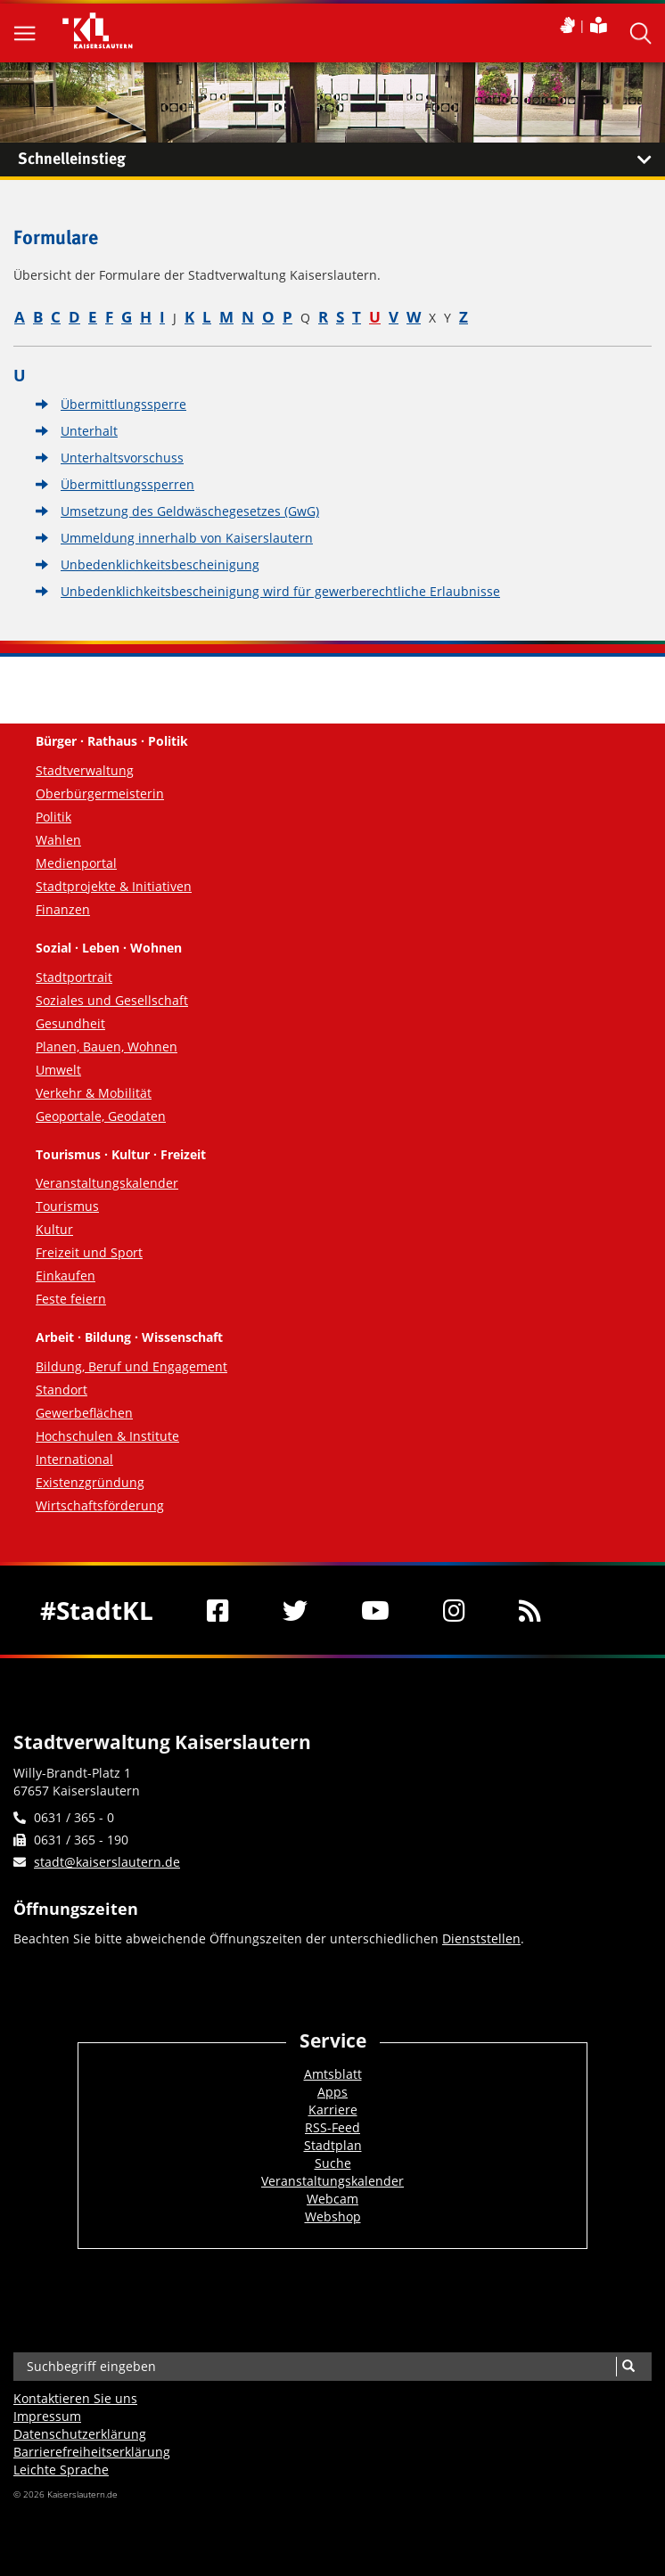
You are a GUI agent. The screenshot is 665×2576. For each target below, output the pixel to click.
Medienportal (76, 863)
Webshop (333, 2216)
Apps (332, 2091)
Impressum (47, 2416)
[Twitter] (295, 1610)
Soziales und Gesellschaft (112, 1000)
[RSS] (530, 1610)
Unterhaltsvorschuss (122, 457)
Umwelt (58, 1069)
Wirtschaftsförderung (100, 1505)
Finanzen (63, 909)
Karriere (332, 2109)
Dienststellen (481, 1938)
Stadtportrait (74, 977)
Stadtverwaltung (85, 770)
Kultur (54, 1229)
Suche (333, 2163)
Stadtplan (333, 2145)
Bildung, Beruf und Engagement (131, 1366)
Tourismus (67, 1206)
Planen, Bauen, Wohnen (106, 1046)
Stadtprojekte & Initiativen (114, 886)
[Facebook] (218, 1610)
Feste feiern (71, 1298)
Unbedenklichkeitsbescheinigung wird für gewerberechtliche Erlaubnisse (280, 591)
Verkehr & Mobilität (94, 1092)
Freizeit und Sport (89, 1252)
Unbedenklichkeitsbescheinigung (160, 564)
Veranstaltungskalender (107, 1182)
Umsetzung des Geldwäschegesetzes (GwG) (190, 511)
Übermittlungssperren (127, 484)
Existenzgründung (90, 1482)
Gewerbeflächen (84, 1412)
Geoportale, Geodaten (101, 1116)
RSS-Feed (332, 2127)
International (74, 1459)
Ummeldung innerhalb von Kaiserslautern (187, 537)
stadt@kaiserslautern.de (107, 1861)
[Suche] (628, 2366)
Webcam (332, 2198)
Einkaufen (65, 1275)
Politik (53, 816)
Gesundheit (70, 1023)
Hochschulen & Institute (107, 1435)
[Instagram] (454, 1610)
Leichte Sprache (61, 2469)
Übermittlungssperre (123, 404)
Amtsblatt (333, 2073)
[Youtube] (375, 1610)
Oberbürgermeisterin (100, 793)
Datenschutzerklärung (79, 2433)
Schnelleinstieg (341, 159)
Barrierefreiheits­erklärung (91, 2451)
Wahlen (58, 839)
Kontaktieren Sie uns (75, 2398)
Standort (61, 1389)
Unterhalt (89, 430)
